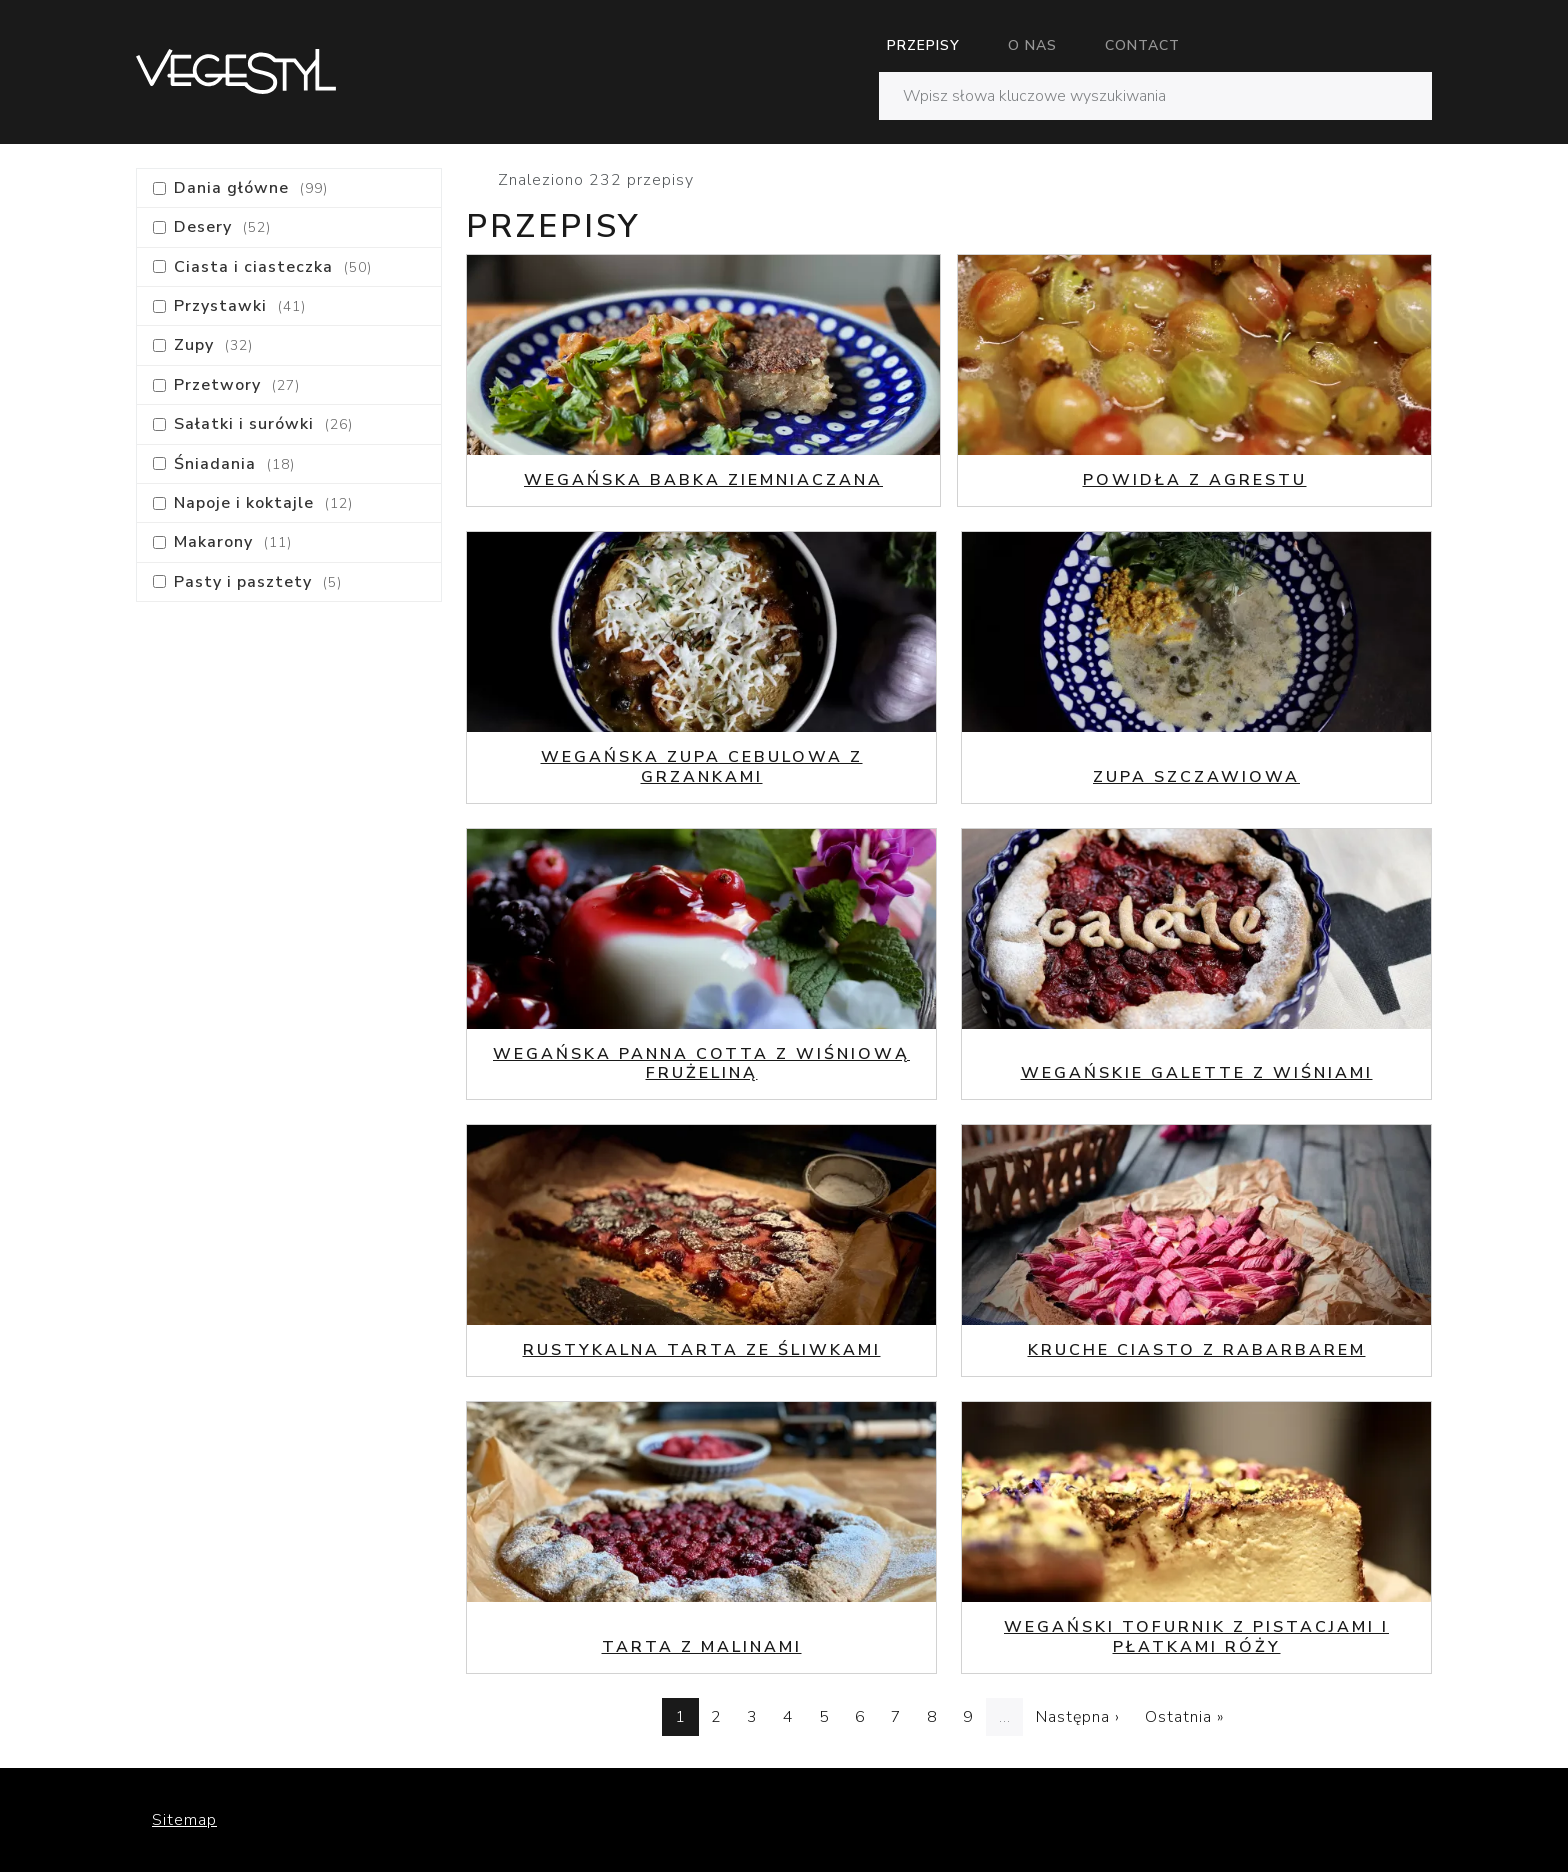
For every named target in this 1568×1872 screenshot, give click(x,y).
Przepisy (923, 45)
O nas (1032, 45)
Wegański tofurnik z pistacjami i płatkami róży (1196, 1636)
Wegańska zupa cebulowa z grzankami (702, 766)
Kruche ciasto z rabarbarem (1197, 1350)
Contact (1142, 45)
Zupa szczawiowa (1196, 777)
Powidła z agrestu (1195, 480)
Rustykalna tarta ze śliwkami (702, 1350)
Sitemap (184, 1820)
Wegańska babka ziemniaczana (703, 480)
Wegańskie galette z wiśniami (1197, 1073)
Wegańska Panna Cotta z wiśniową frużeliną (701, 1063)
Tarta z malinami (702, 1647)
